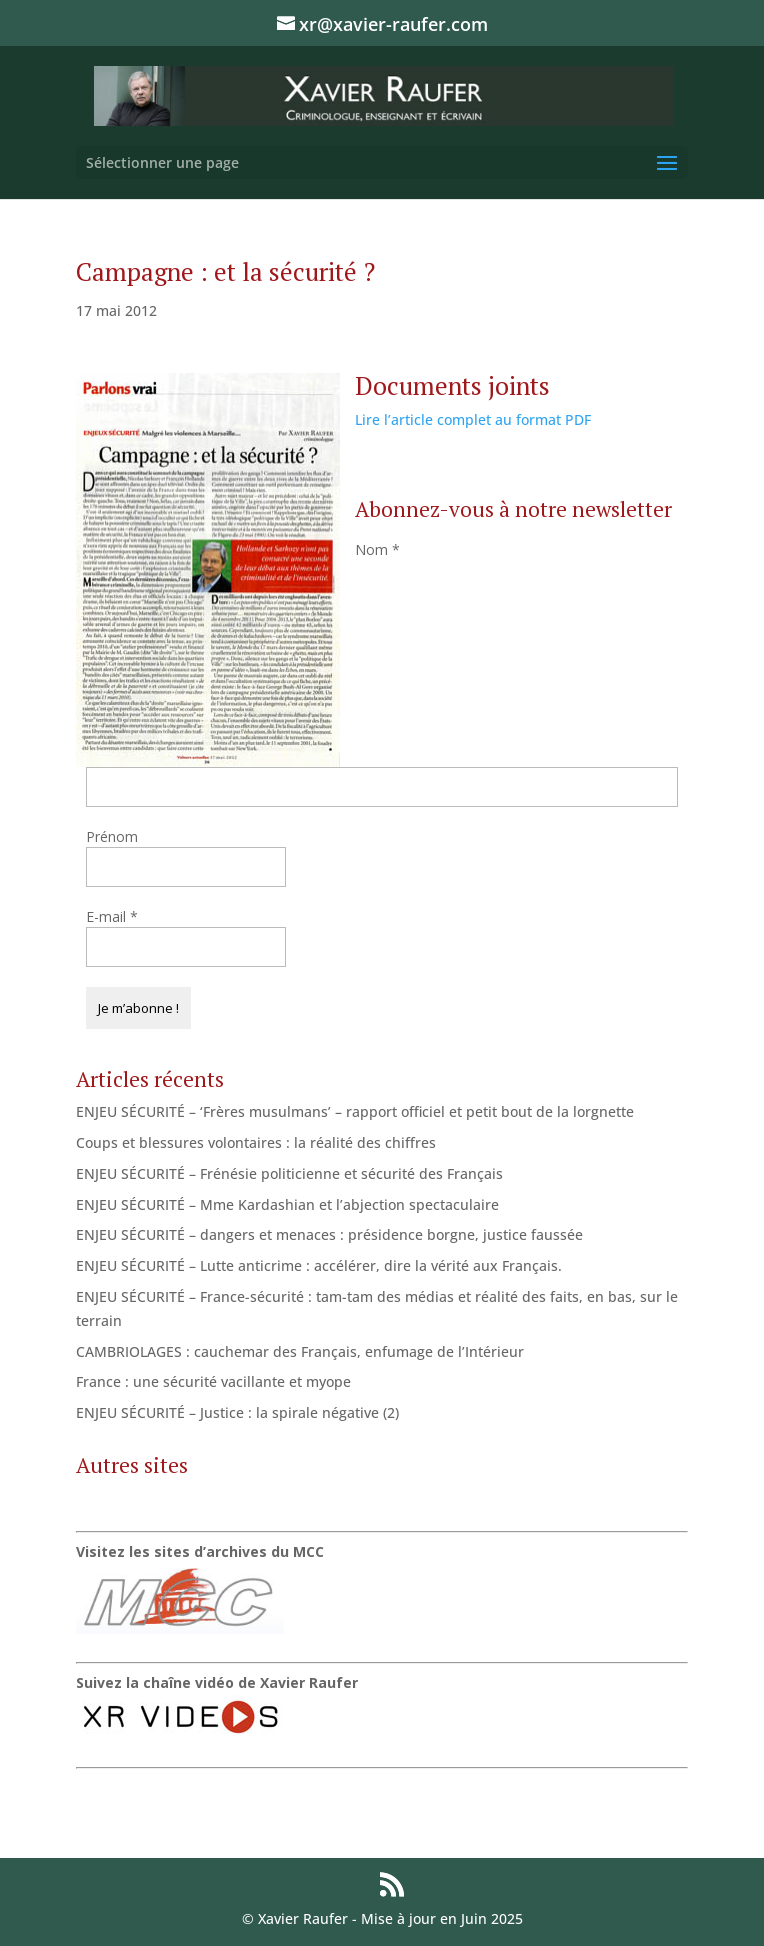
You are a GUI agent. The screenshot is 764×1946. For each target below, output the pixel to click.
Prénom (112, 836)
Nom (377, 549)
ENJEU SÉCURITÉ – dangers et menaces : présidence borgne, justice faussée (329, 1234)
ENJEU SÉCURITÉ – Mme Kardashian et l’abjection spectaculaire (287, 1204)
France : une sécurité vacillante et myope (213, 1381)
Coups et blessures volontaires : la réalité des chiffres (256, 1142)
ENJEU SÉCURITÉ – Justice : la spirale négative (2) (237, 1412)
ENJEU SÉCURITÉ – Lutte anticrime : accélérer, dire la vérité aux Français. (319, 1265)
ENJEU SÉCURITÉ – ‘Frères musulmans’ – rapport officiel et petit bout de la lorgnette (355, 1111)
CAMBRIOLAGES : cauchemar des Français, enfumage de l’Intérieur (300, 1351)
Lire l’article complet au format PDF (473, 419)
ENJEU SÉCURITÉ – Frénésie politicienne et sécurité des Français (289, 1173)
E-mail (112, 916)
